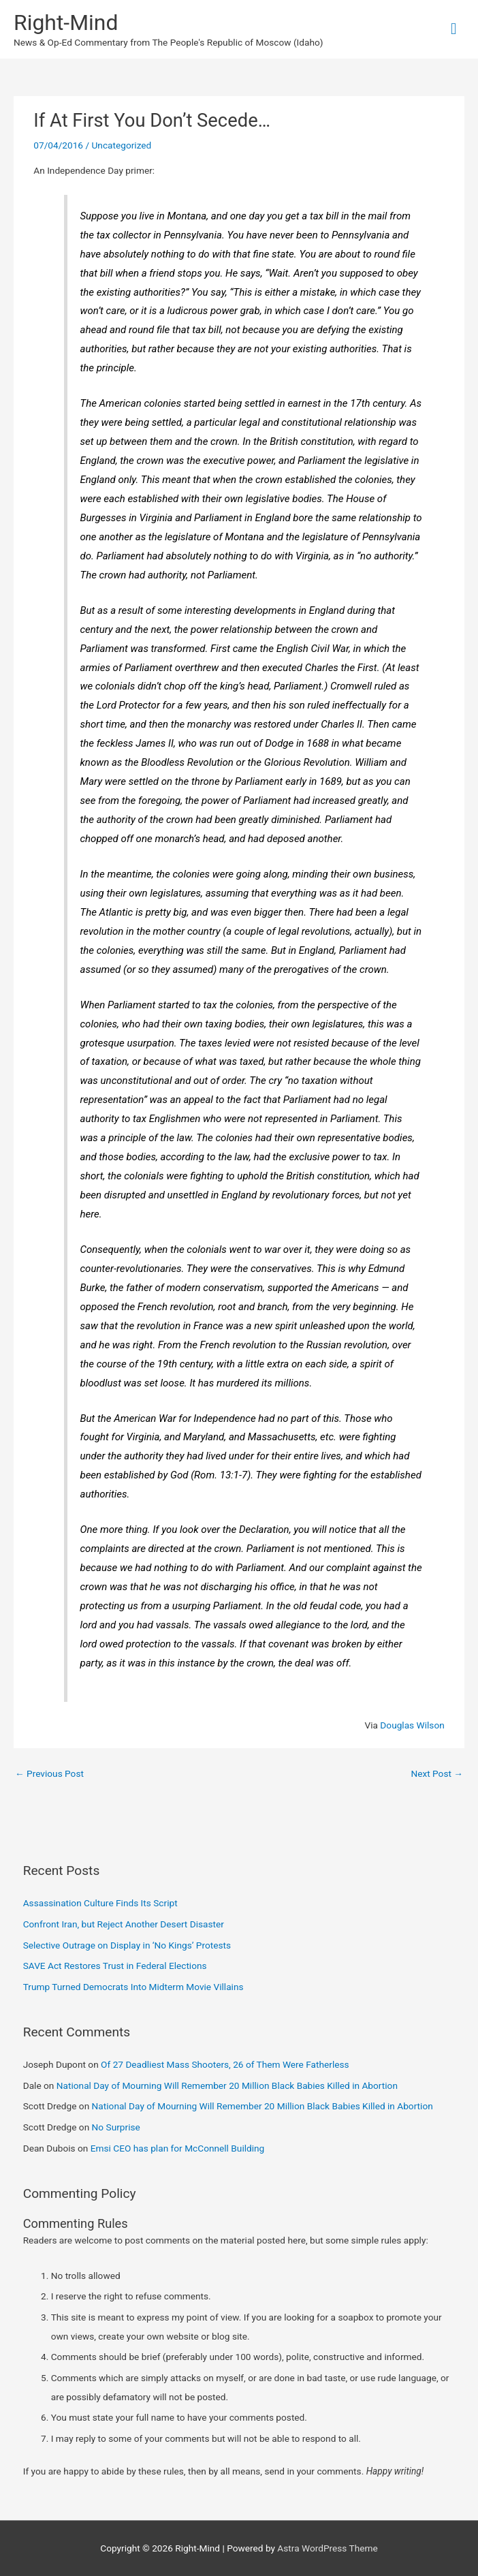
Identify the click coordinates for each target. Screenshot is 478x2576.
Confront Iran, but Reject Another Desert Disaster (123, 1924)
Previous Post (49, 1773)
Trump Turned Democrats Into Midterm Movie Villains (133, 1986)
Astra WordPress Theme (327, 2548)
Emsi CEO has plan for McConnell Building (178, 2148)
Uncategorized (121, 145)
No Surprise (116, 2127)
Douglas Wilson (412, 1725)
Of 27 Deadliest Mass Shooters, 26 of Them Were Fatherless (225, 2064)
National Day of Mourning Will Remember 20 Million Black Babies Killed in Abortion (227, 2085)
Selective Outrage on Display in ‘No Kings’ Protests (127, 1945)
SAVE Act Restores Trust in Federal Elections (115, 1965)
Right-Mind (66, 22)
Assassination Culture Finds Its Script (100, 1902)
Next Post (437, 1773)
